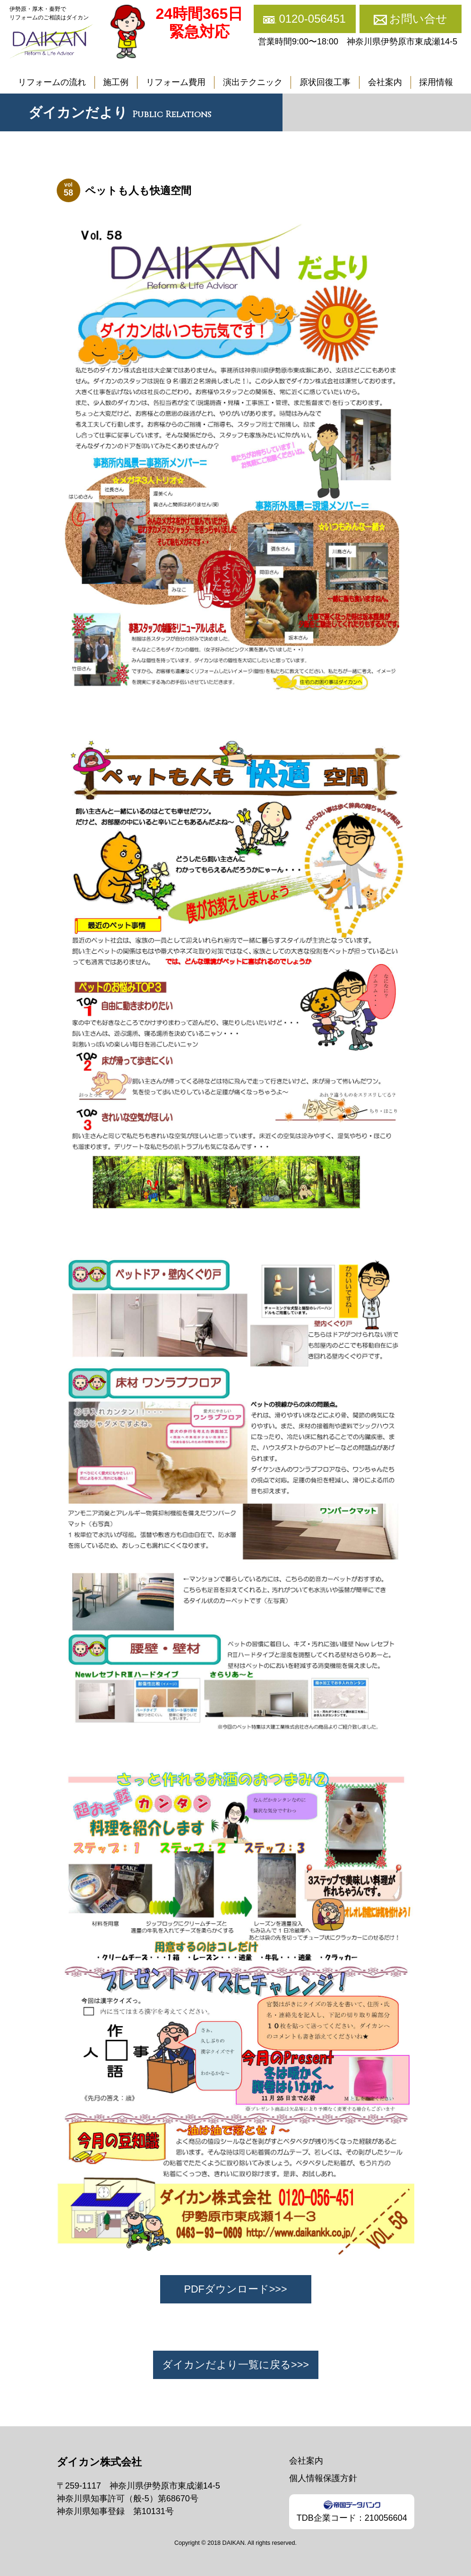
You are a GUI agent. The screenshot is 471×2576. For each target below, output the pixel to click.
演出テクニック (253, 82)
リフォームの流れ (52, 82)
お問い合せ (418, 18)
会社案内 (385, 82)
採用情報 (436, 82)
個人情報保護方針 (323, 2478)
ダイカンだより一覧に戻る (226, 2365)
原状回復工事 (325, 82)
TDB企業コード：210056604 (352, 2511)
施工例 (115, 82)
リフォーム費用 (176, 82)
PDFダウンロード (226, 2289)
